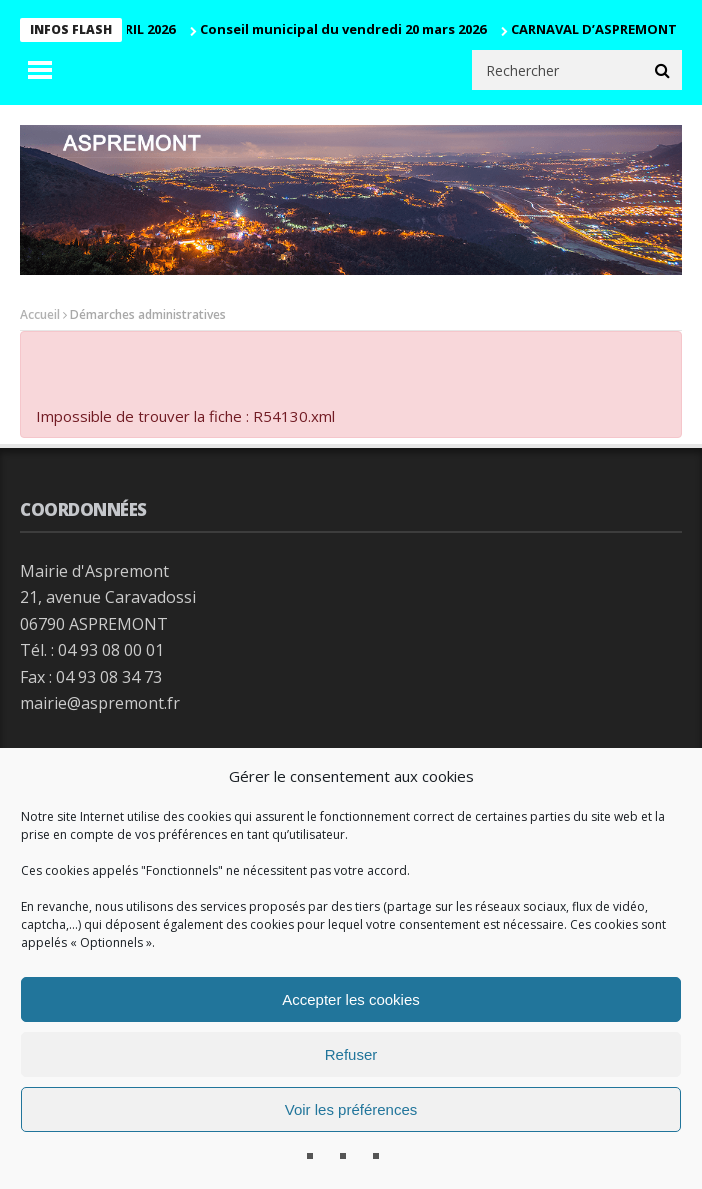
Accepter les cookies (351, 999)
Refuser (351, 1054)
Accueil (40, 314)
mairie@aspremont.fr (100, 703)
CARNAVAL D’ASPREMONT (598, 29)
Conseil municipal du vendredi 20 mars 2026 (347, 29)
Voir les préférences (351, 1109)
